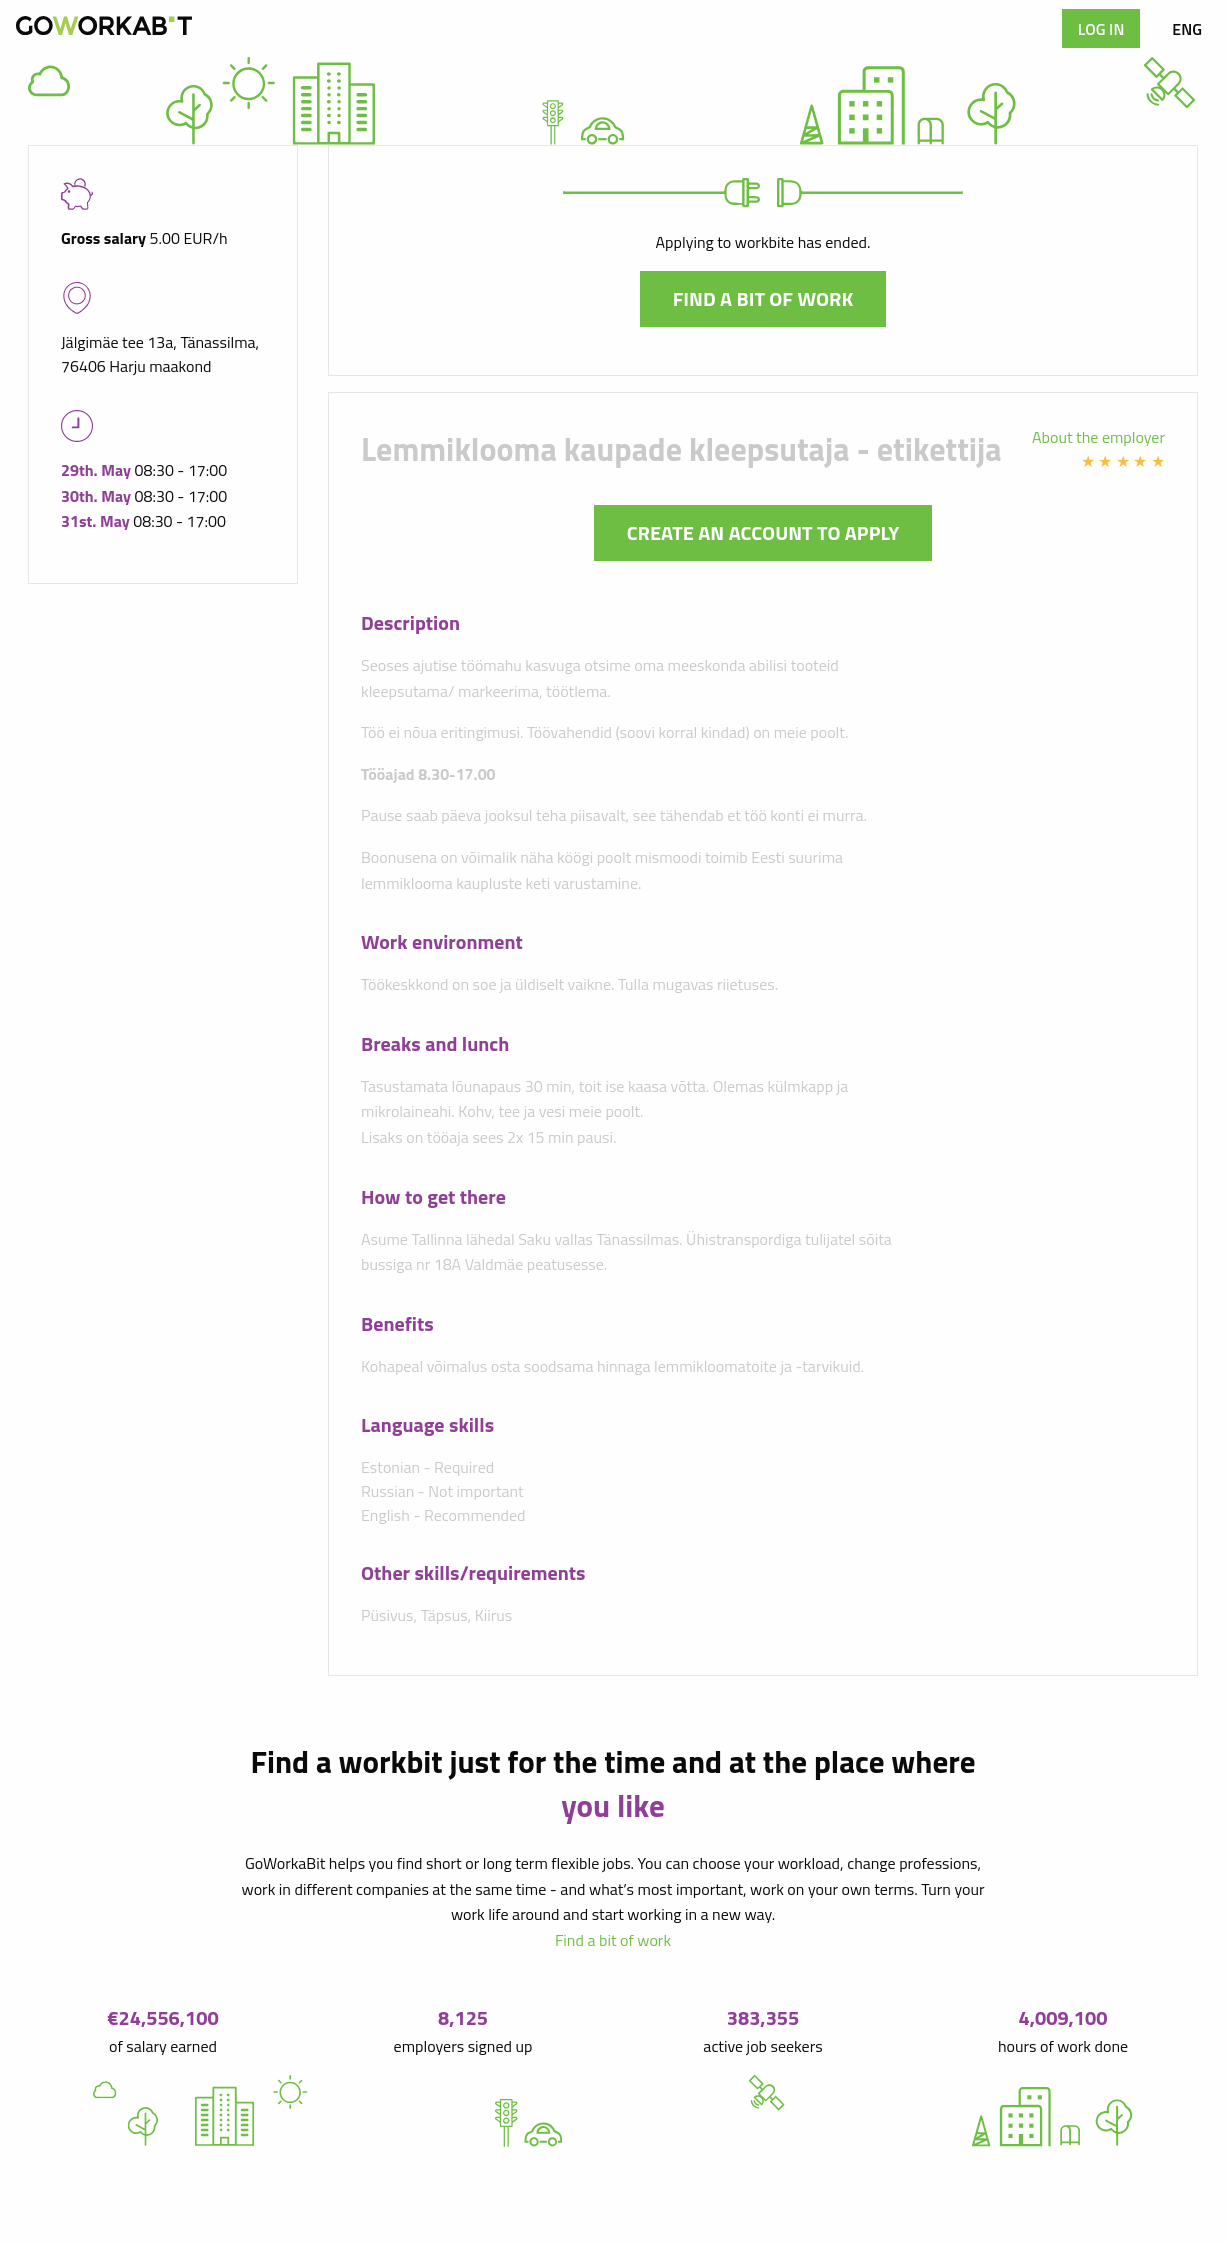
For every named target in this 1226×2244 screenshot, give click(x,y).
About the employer (1098, 437)
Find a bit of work (763, 298)
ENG (1187, 29)
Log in (1101, 29)
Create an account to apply (763, 532)
